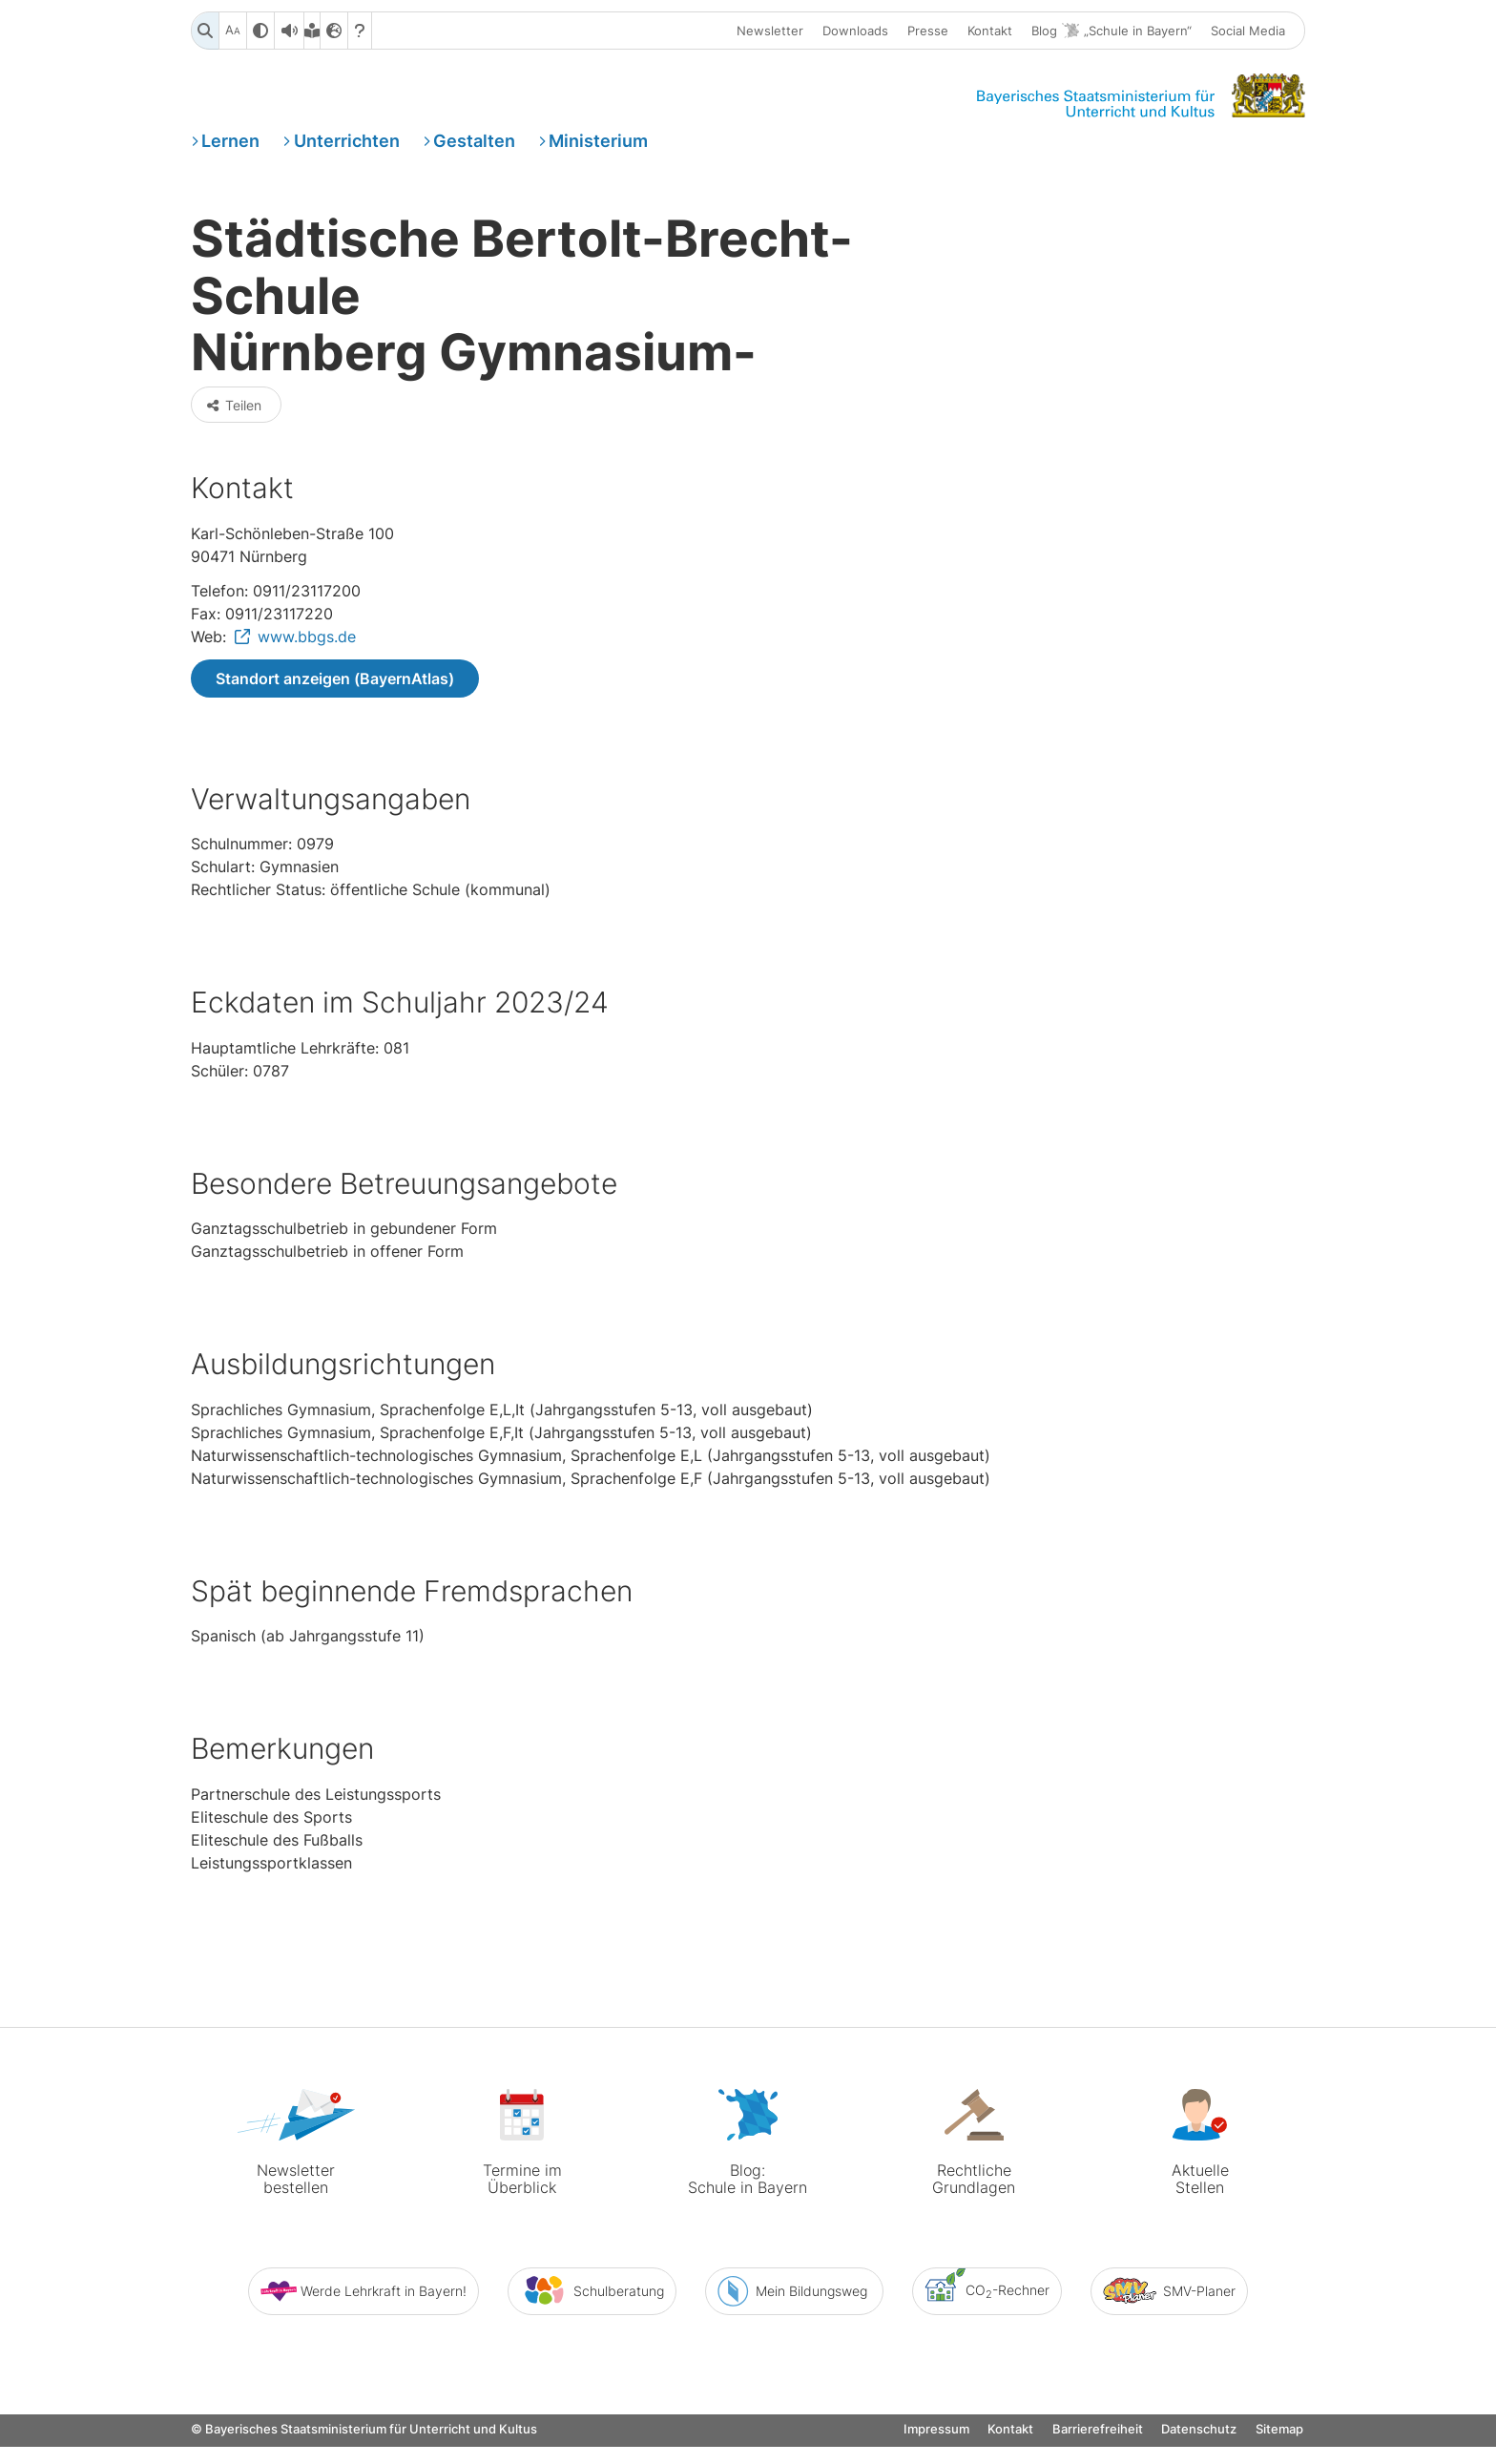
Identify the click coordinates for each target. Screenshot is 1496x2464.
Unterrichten (347, 146)
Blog (1111, 32)
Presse (927, 31)
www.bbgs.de (307, 675)
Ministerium (598, 146)
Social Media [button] (1248, 31)
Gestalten (474, 146)
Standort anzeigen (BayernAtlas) (335, 717)
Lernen (230, 146)
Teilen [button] (234, 442)
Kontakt (989, 31)
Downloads (855, 31)
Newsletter (770, 31)
